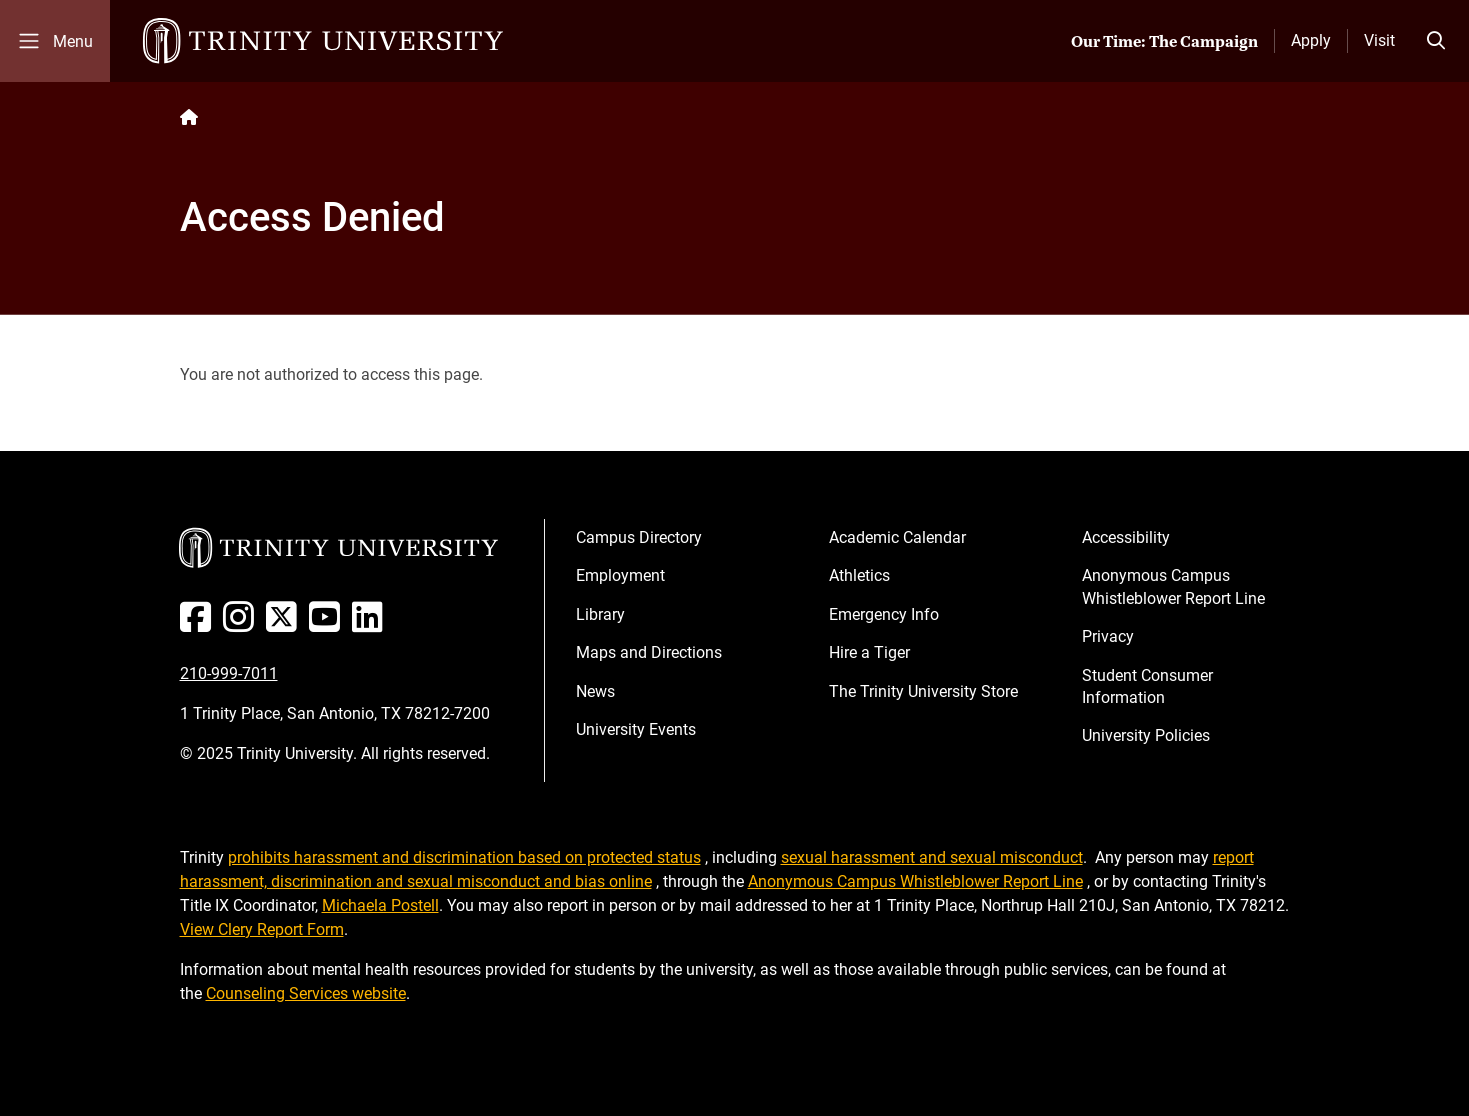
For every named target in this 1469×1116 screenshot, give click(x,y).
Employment (620, 575)
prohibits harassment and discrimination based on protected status (464, 857)
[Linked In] (371, 624)
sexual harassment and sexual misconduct (932, 857)
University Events (636, 729)
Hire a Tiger (869, 652)
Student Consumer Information (1147, 686)
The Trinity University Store (923, 691)
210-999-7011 (229, 673)
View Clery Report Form (262, 929)
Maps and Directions (649, 652)
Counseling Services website (306, 993)
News (595, 691)
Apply (1311, 40)
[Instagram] (242, 624)
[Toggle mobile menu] (55, 41)
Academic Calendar (897, 537)
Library (600, 614)
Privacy (1108, 636)
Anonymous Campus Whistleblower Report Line (1173, 586)
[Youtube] (328, 624)
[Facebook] (199, 624)
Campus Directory (639, 537)
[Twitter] (285, 624)
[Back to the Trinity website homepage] (189, 117)
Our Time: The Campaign (1164, 41)
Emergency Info (884, 614)
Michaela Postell (380, 905)
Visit (1379, 40)
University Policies (1146, 735)
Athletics (859, 575)
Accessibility (1126, 537)
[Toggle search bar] (1436, 41)
